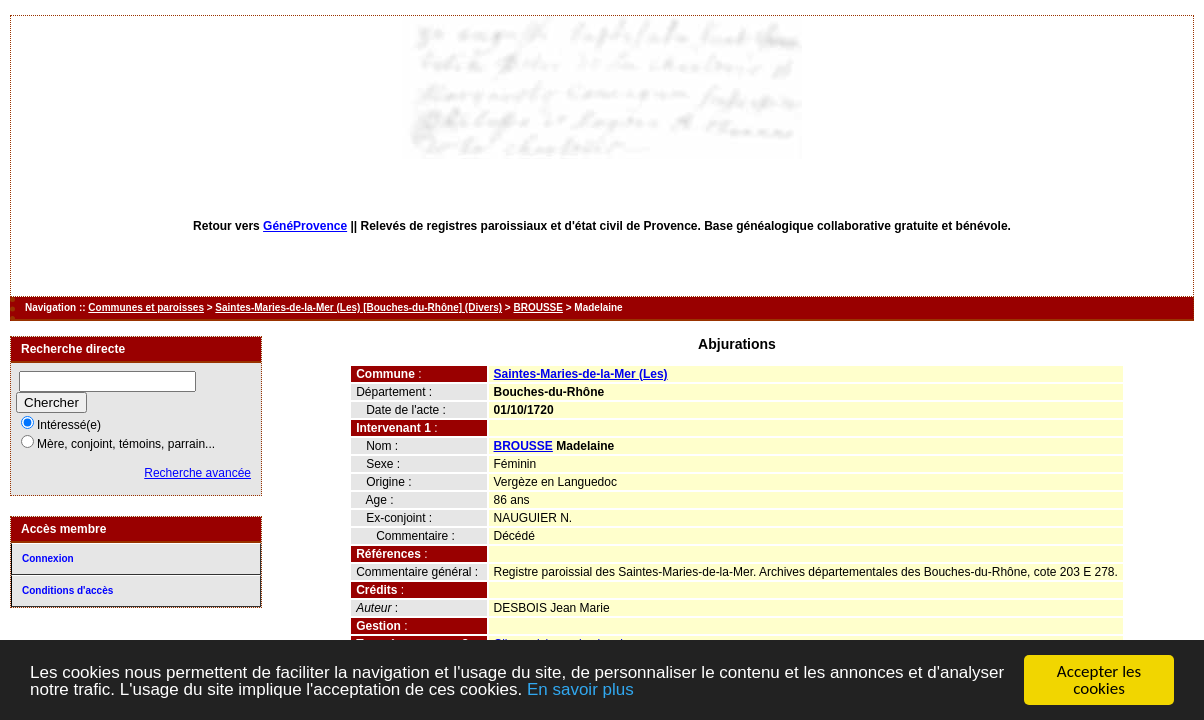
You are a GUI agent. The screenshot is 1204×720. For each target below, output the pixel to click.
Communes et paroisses (146, 307)
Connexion (48, 558)
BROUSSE (537, 307)
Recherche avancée (197, 473)
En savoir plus (580, 690)
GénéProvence (305, 226)
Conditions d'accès (67, 590)
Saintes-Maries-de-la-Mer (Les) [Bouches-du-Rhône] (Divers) (358, 307)
